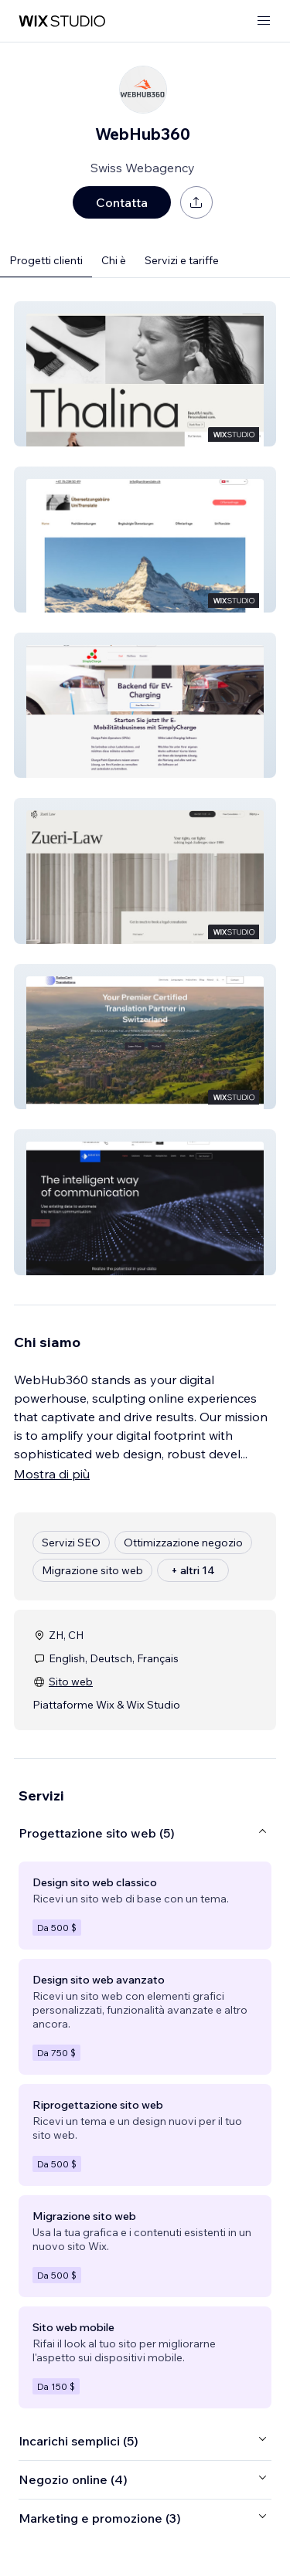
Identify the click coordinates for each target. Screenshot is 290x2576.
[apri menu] (263, 21)
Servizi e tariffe (182, 260)
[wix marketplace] (62, 21)
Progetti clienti (46, 260)
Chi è (113, 260)
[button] (145, 373)
